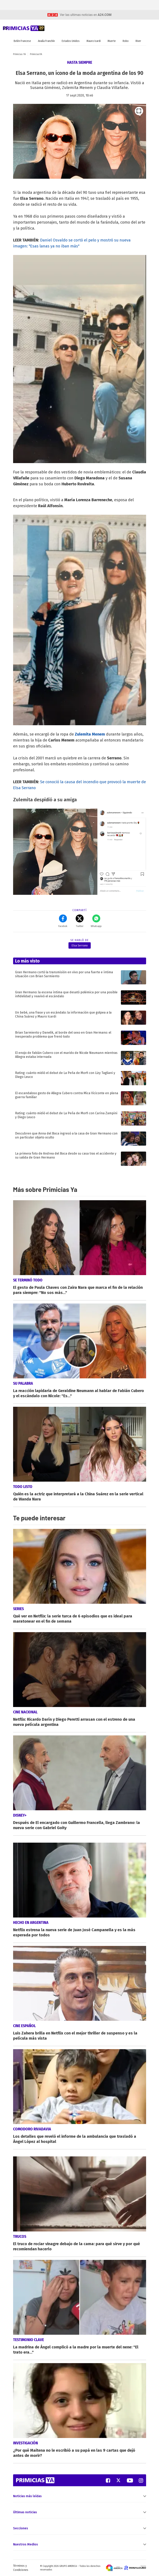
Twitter (80, 921)
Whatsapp (96, 921)
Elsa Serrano (79, 945)
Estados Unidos (71, 41)
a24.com (104, 15)
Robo (126, 41)
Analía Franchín (46, 41)
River (138, 41)
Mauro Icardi (94, 41)
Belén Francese (22, 41)
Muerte (112, 41)
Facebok (62, 921)
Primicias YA (19, 54)
